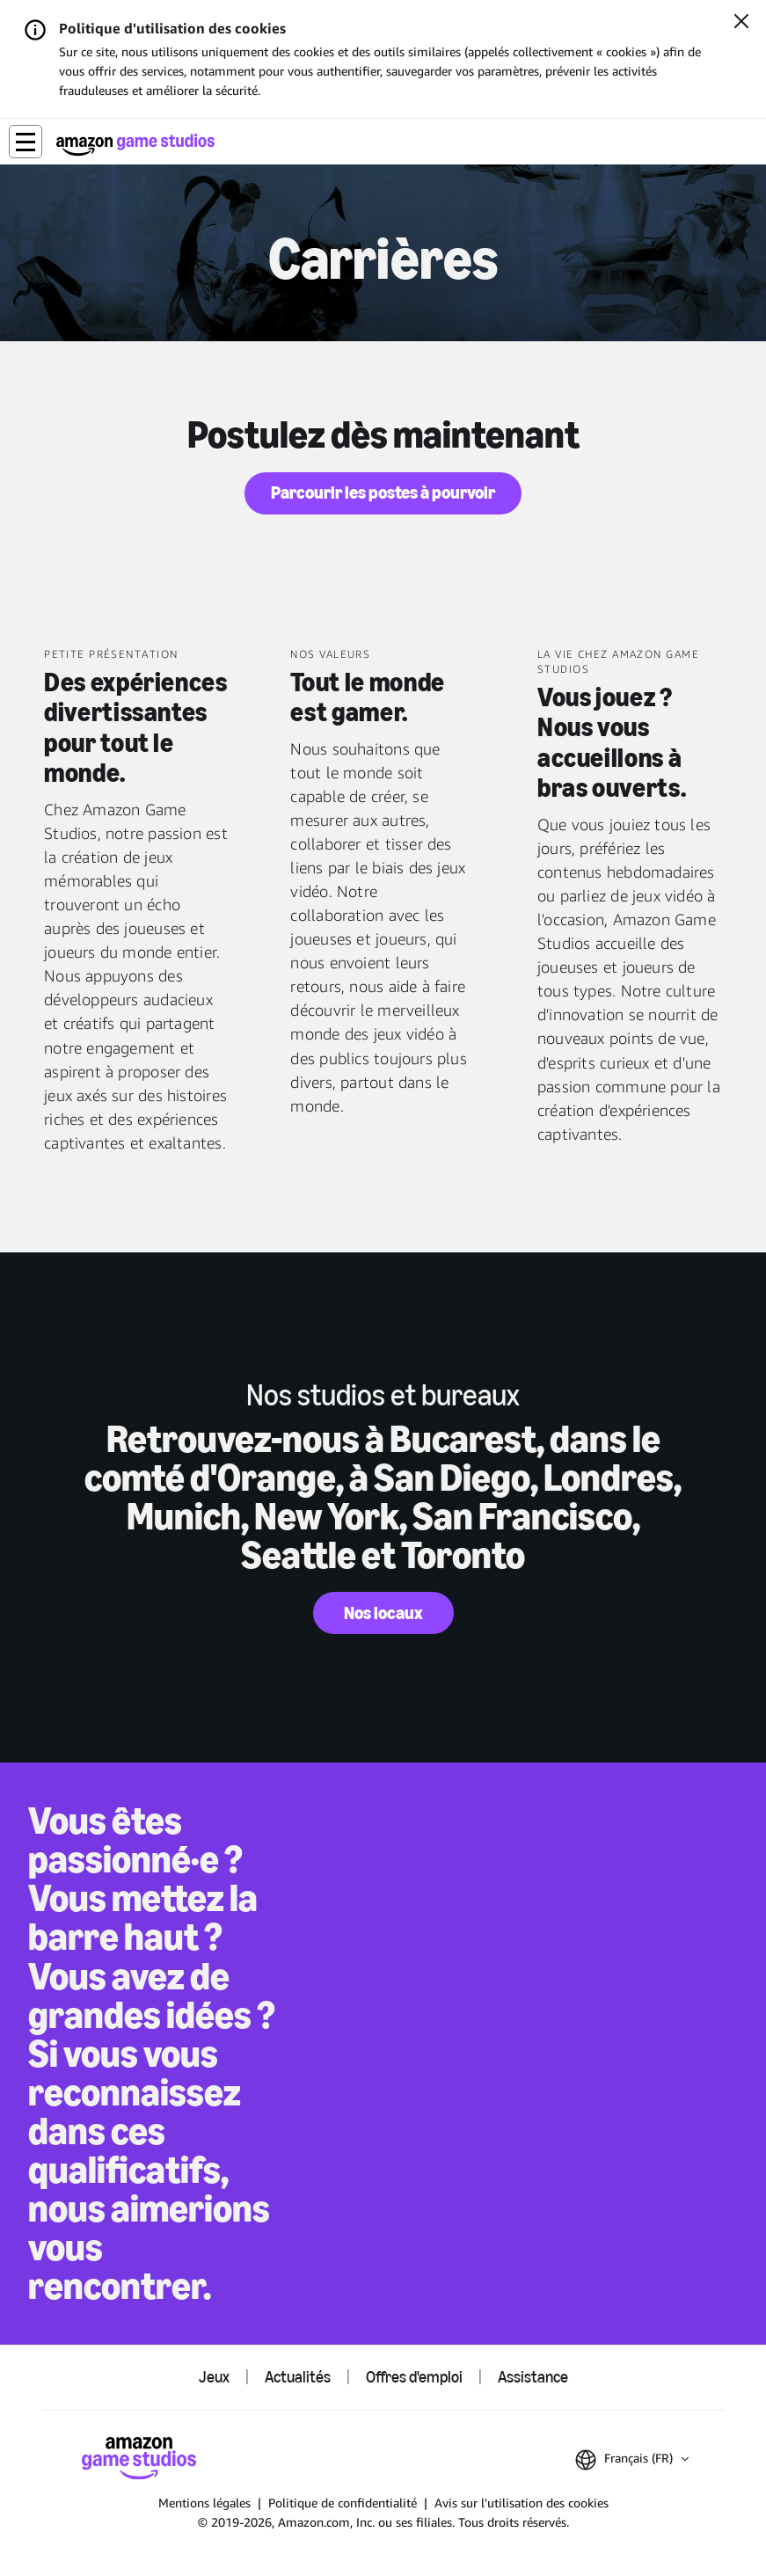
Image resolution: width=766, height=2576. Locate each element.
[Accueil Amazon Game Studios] (135, 145)
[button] (25, 141)
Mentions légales (204, 2502)
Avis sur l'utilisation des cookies (521, 2502)
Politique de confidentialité (342, 2502)
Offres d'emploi (414, 2377)
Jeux (214, 2377)
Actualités (298, 2377)
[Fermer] (741, 23)
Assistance (533, 2377)
